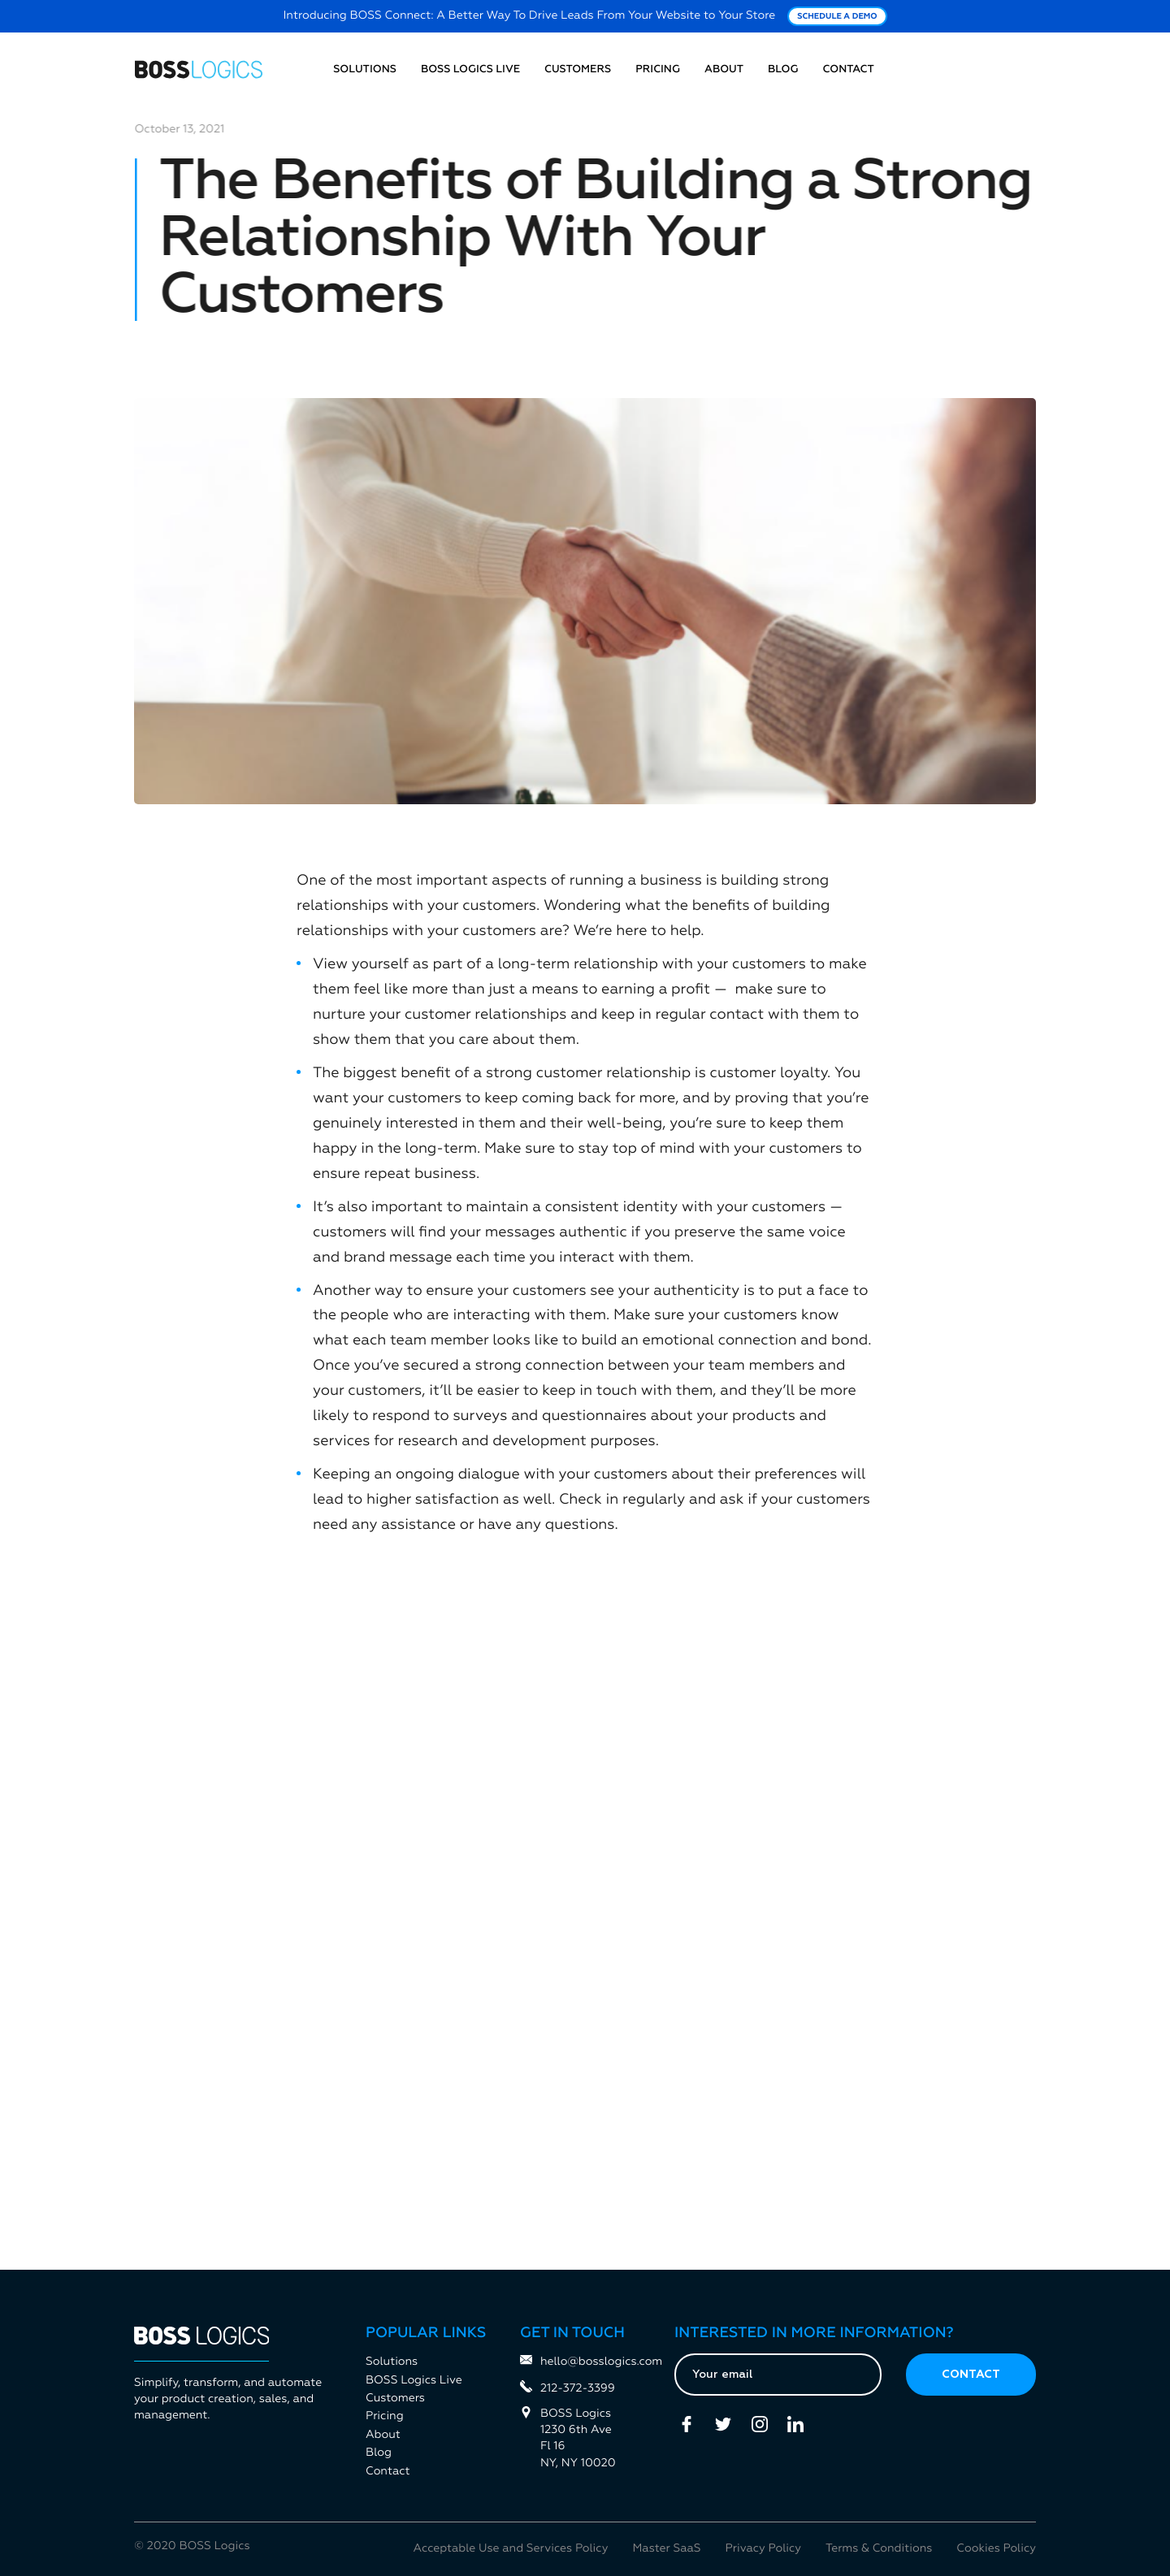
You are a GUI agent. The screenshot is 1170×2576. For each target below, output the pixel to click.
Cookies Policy (996, 2549)
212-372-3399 (567, 2387)
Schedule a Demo (837, 17)
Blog (783, 69)
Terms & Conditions (879, 2549)
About (723, 69)
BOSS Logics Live (470, 69)
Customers (577, 69)
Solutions (364, 69)
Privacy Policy (763, 2549)
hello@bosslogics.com (585, 2360)
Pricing (657, 69)
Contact (848, 69)
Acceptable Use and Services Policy (511, 2549)
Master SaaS (666, 2549)
